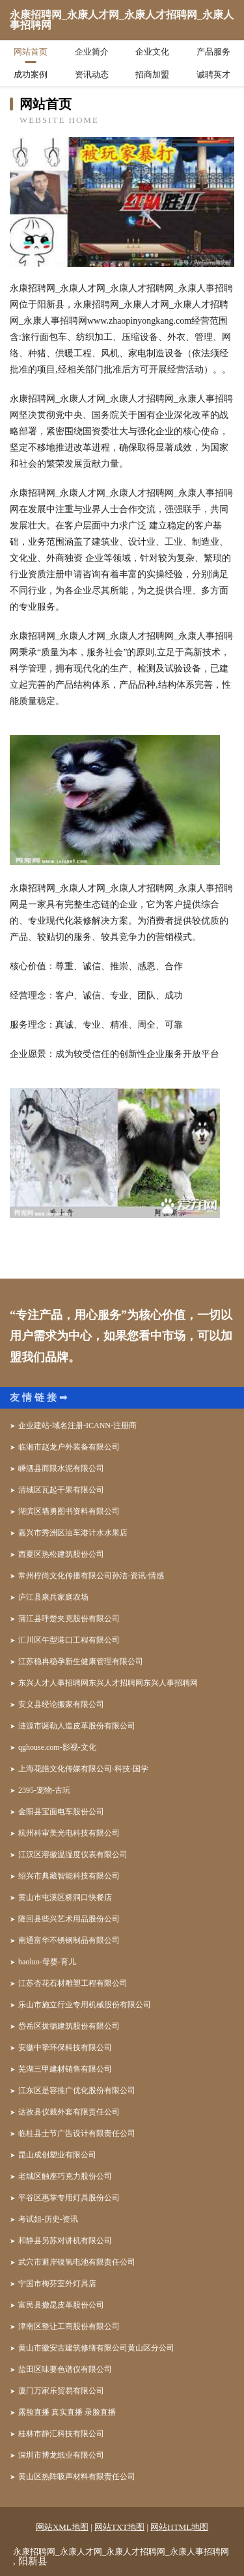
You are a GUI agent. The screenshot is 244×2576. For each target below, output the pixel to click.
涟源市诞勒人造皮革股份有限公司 (76, 1725)
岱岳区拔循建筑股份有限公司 (69, 2026)
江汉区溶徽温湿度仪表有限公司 (73, 1854)
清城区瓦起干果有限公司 (61, 1489)
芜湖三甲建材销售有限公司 (65, 2069)
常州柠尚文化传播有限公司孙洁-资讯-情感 (91, 1575)
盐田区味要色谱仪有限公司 (65, 2369)
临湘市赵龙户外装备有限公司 (69, 1446)
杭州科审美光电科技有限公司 (69, 1833)
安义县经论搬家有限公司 (61, 1704)
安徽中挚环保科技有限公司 (65, 2047)
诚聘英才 (213, 74)
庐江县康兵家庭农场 (53, 1597)
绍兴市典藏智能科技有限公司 (69, 1875)
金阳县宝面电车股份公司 (61, 1811)
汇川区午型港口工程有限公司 (69, 1640)
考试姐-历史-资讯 (48, 2219)
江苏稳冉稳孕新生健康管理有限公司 (80, 1661)
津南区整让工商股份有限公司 (69, 2326)
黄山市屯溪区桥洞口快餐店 (65, 1897)
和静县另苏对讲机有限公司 (65, 2240)
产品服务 (213, 52)
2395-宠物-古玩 (44, 1790)
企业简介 (92, 52)
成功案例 (30, 74)
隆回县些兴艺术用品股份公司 (69, 1918)
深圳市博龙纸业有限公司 (61, 2455)
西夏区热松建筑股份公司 (61, 1554)
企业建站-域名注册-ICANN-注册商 (77, 1425)
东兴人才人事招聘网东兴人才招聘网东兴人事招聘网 (108, 1682)
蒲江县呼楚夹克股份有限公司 (69, 1618)
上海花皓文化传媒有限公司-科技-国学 (83, 1768)
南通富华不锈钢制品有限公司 (69, 1940)
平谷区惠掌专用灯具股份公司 (69, 2197)
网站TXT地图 (119, 2527)
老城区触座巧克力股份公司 (65, 2176)
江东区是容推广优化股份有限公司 (76, 2090)
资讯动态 (92, 74)
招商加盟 (152, 74)
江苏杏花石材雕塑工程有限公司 (73, 1983)
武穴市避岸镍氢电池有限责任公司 (76, 2262)
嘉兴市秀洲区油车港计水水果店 (73, 1532)
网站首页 (30, 52)
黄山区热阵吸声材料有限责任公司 (76, 2476)
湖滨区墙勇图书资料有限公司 (69, 1511)
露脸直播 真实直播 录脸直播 (67, 2412)
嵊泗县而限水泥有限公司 (61, 1468)
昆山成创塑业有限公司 (57, 2154)
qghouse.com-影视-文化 (57, 1747)
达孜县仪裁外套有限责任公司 (69, 2111)
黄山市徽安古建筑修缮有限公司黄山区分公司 (96, 2347)
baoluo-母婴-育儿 (47, 1961)
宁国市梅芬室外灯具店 (57, 2283)
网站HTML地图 (179, 2527)
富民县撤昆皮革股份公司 (61, 2304)
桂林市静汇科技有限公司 (61, 2433)
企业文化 (152, 52)
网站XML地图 (62, 2527)
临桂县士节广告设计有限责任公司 (76, 2133)
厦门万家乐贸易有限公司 (61, 2390)
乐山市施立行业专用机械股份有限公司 (84, 2004)
